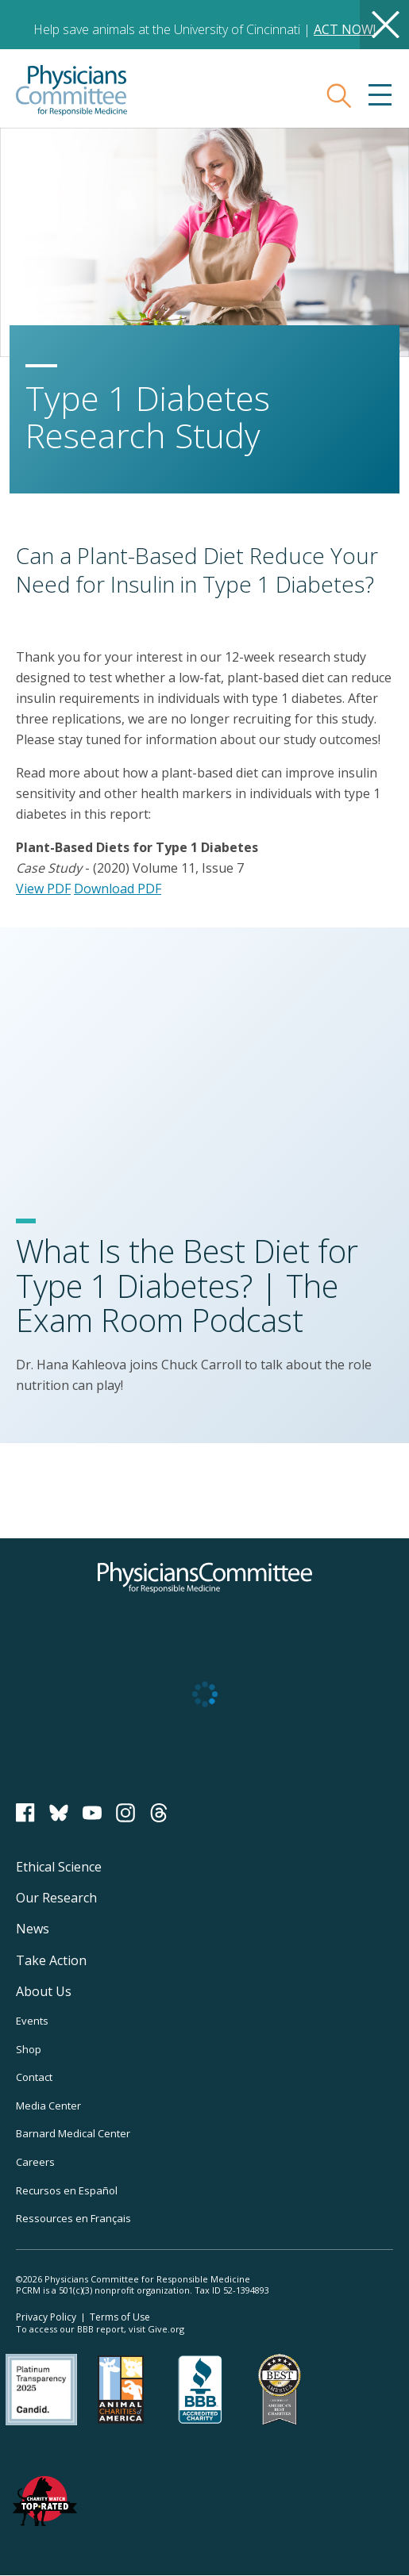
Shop (28, 2049)
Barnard (73, 2133)
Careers (35, 2162)
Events (32, 2021)
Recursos (67, 2190)
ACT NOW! (345, 29)
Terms (120, 2317)
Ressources (73, 2218)
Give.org (166, 2329)
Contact (34, 2077)
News (32, 1928)
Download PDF (117, 888)
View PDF (43, 888)
